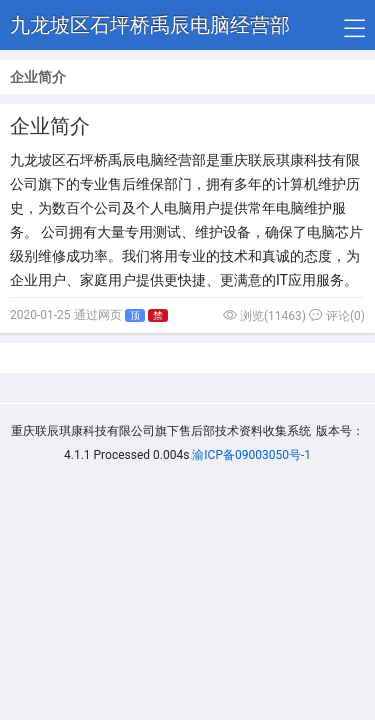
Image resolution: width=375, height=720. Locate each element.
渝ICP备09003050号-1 (251, 455)
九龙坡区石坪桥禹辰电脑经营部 (150, 25)
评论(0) (337, 316)
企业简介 (50, 126)
